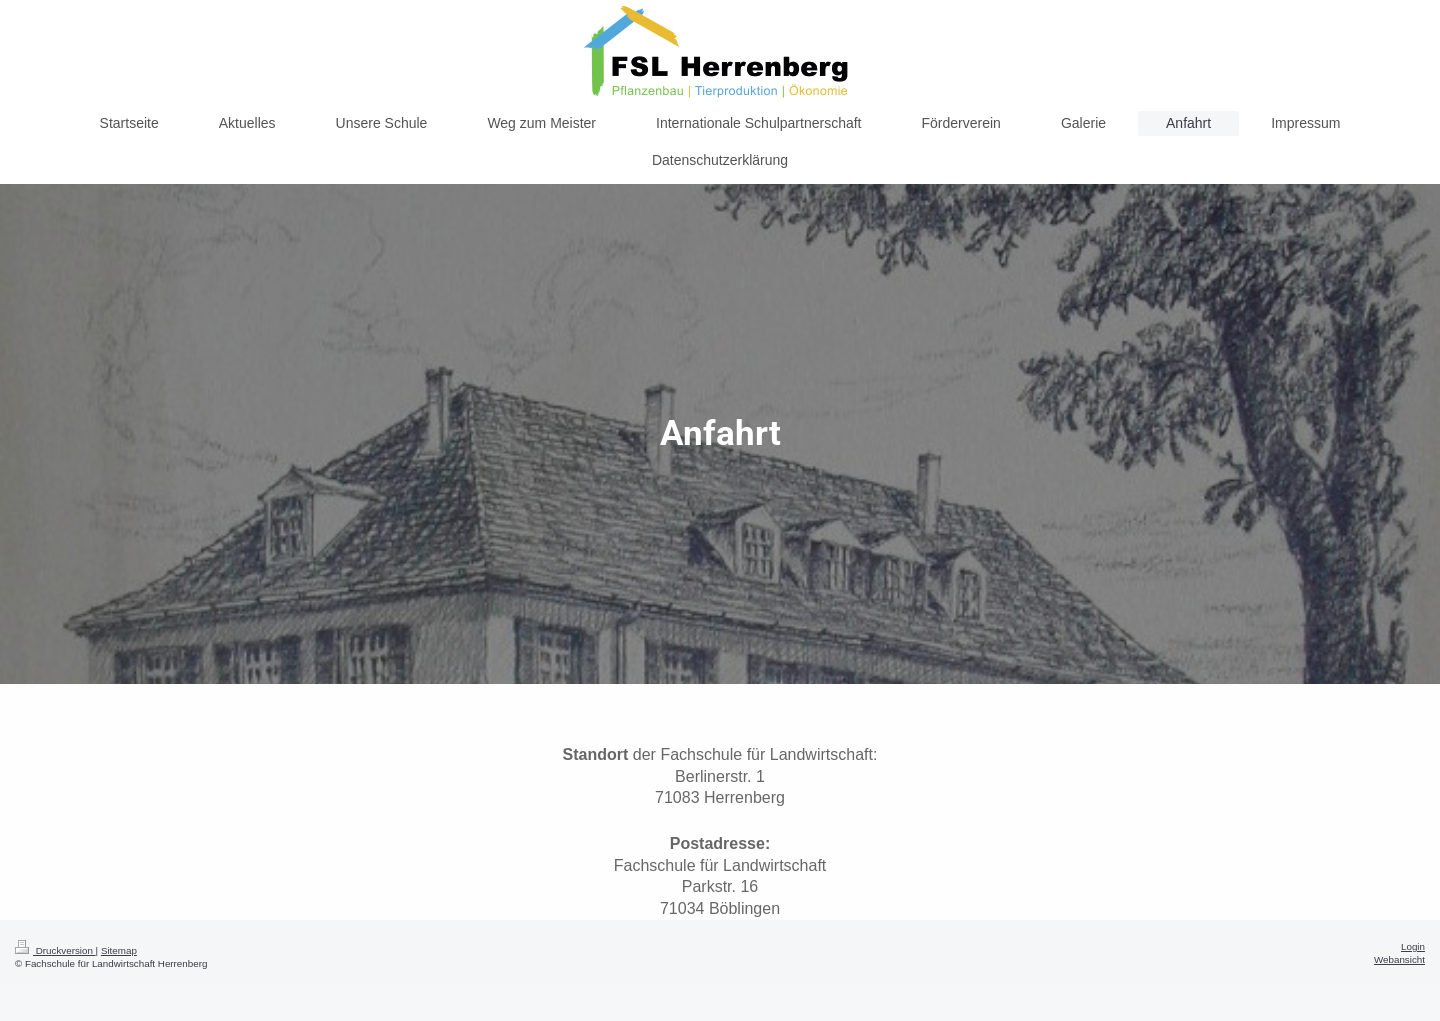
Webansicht (1399, 959)
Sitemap (119, 950)
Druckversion (55, 950)
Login (1413, 946)
